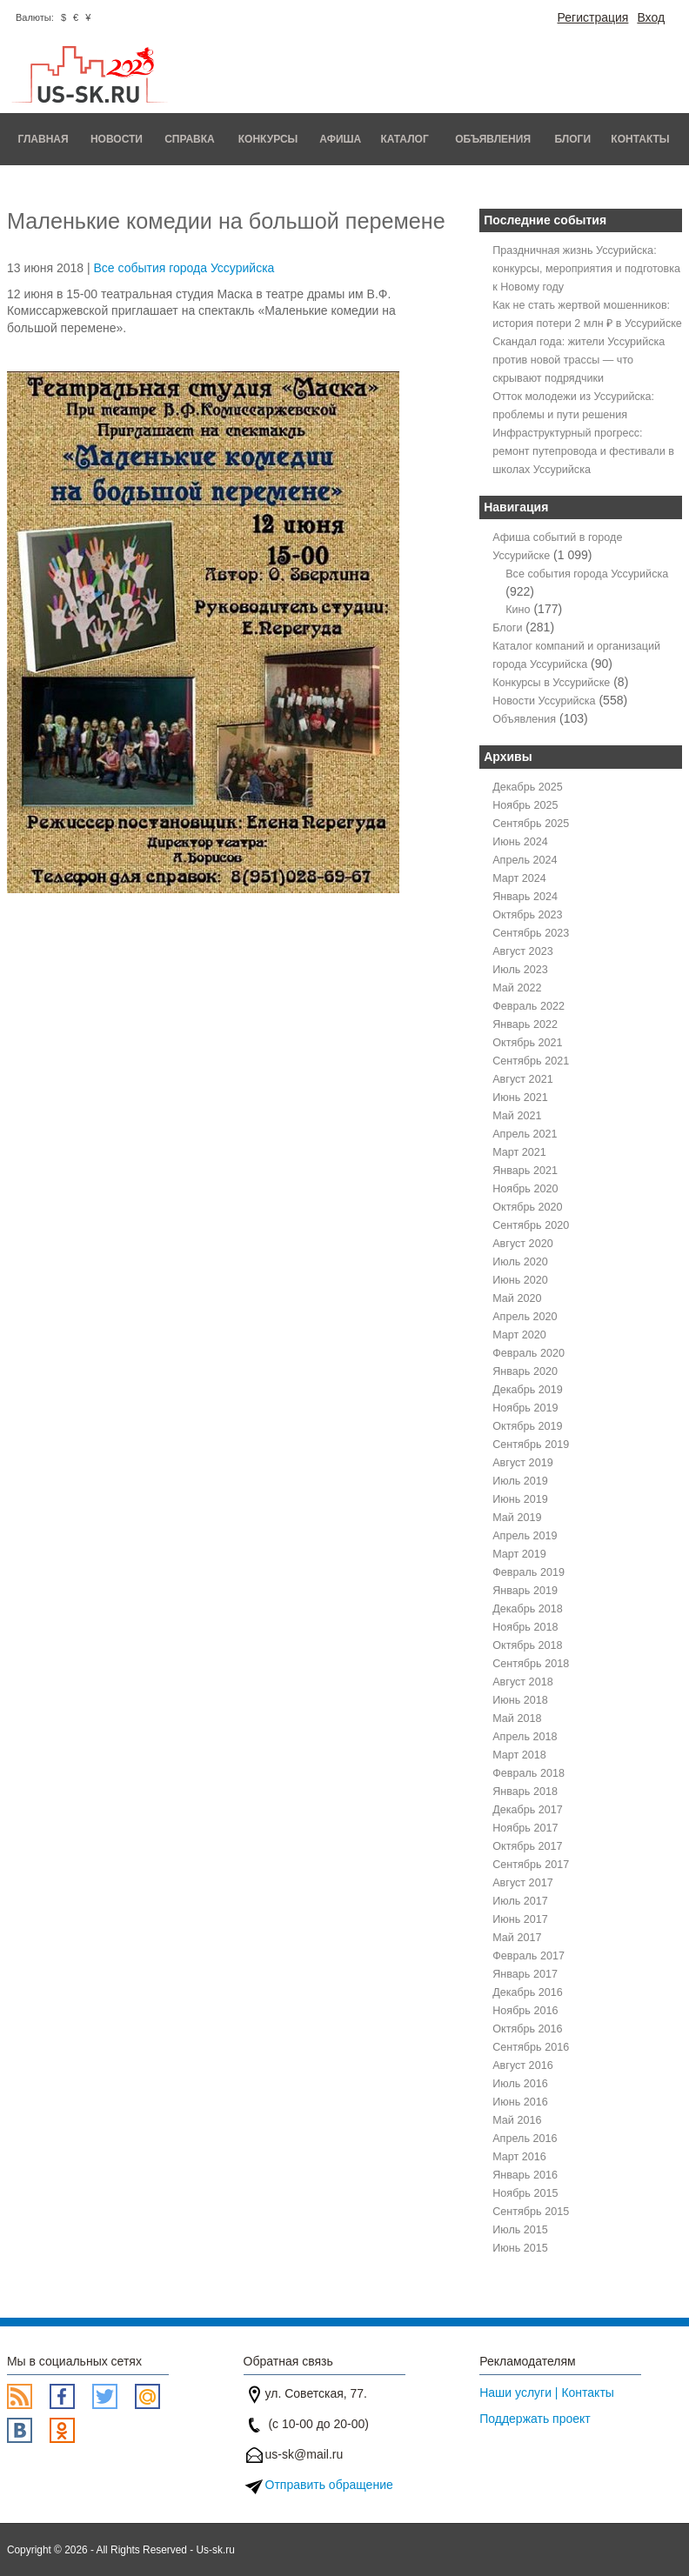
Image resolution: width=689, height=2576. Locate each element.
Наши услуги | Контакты (546, 2392)
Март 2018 (519, 1755)
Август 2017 (522, 1883)
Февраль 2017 (528, 1956)
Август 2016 (522, 2065)
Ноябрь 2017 (525, 1828)
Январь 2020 (525, 1371)
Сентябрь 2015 (530, 2212)
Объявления (493, 139)
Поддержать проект (535, 2419)
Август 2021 (522, 1079)
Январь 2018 (525, 1791)
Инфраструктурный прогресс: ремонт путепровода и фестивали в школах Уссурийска (583, 451)
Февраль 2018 (528, 1773)
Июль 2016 (520, 2084)
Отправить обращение (329, 2485)
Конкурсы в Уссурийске (551, 683)
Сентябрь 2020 (530, 1225)
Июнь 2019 (520, 1499)
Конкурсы (268, 139)
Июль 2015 (520, 2230)
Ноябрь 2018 (525, 1627)
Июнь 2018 (520, 1700)
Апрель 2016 (524, 2138)
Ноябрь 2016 (525, 2011)
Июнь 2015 (520, 2248)
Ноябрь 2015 (525, 2193)
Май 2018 (516, 1718)
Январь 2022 (525, 1024)
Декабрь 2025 (527, 787)
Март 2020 (519, 1335)
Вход (651, 17)
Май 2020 (516, 1298)
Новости (116, 139)
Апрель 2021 (524, 1134)
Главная (42, 139)
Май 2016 (516, 2120)
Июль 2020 (520, 1262)
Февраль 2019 (528, 1572)
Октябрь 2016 (527, 2029)
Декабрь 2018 (527, 1609)
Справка (189, 139)
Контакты (640, 139)
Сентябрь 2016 (530, 2047)
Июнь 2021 (520, 1097)
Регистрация (593, 17)
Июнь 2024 (520, 842)
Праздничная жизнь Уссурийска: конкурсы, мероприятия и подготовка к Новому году (586, 268)
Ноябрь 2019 (525, 1408)
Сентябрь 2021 (530, 1061)
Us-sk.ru (216, 2550)
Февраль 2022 (528, 1006)
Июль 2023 (520, 970)
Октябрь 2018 (527, 1645)
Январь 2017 (525, 1974)
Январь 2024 (525, 897)
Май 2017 (516, 1938)
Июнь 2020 (520, 1280)
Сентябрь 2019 (530, 1444)
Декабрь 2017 (527, 1810)
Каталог (404, 139)
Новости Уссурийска (543, 701)
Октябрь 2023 (527, 915)
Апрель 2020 (524, 1317)
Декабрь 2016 (527, 1992)
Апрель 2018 (524, 1737)
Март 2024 (519, 878)
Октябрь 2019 (527, 1426)
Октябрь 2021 (527, 1043)
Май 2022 (516, 988)
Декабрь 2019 (527, 1390)
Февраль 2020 (528, 1353)
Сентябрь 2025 (530, 824)
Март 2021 (519, 1152)
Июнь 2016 (520, 2102)
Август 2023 (522, 951)
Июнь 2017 (520, 1919)
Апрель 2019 (524, 1536)
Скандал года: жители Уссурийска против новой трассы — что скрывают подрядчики (578, 360)
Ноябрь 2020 (525, 1189)
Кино (517, 610)
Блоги (573, 139)
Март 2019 (519, 1554)
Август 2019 (522, 1463)
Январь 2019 (525, 1591)
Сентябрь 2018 (530, 1664)
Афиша (340, 139)
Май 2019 (516, 1518)
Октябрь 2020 (527, 1207)
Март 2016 (519, 2157)
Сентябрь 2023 (530, 933)
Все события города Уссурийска (183, 268)
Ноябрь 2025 (525, 805)
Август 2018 (522, 1682)
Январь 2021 (525, 1171)
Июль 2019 (520, 1481)
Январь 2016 (525, 2175)
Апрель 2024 (524, 860)
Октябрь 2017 (527, 1846)
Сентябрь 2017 (530, 1865)
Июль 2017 (520, 1901)
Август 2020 (522, 1244)
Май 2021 (516, 1116)
